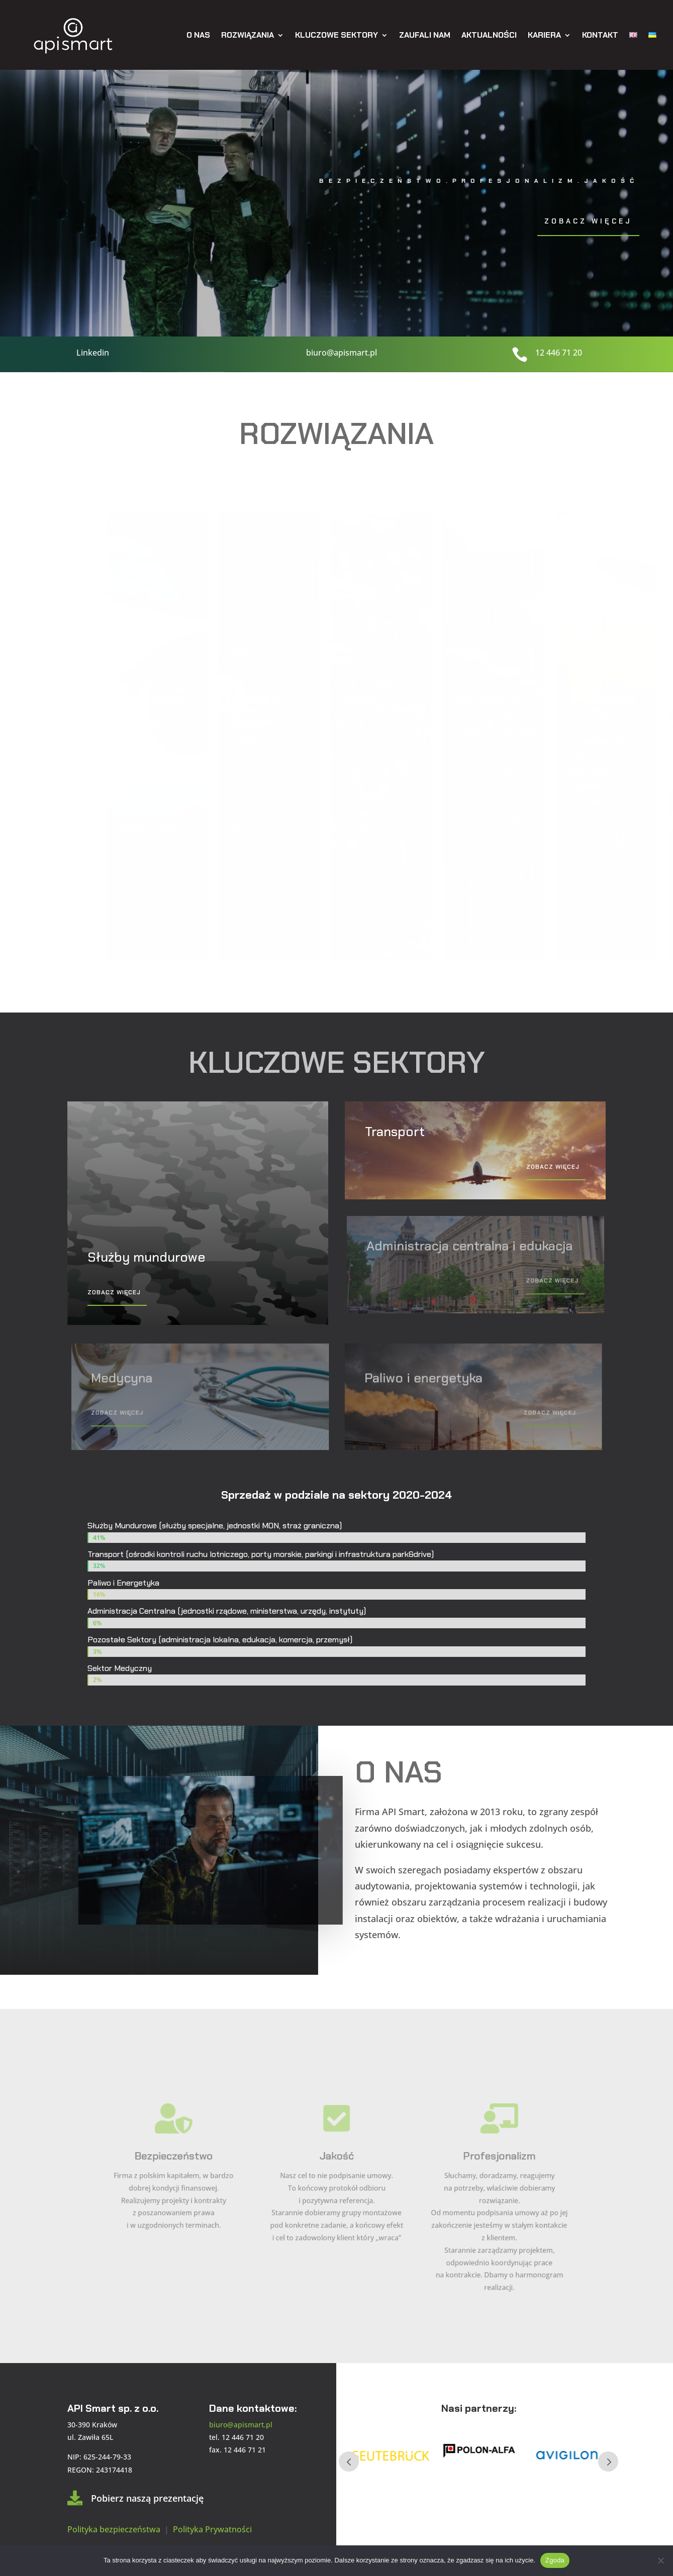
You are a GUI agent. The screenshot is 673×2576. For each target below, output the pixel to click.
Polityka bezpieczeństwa (114, 2529)
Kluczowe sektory (336, 35)
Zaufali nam (424, 35)
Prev (349, 2461)
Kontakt (600, 35)
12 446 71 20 (558, 352)
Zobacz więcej (588, 221)
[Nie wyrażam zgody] (660, 2560)
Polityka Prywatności (212, 2529)
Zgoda (554, 2560)
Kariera (544, 35)
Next (608, 2461)
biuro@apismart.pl (341, 352)
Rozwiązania (247, 35)
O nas (198, 35)
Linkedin (92, 352)
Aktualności (489, 35)
